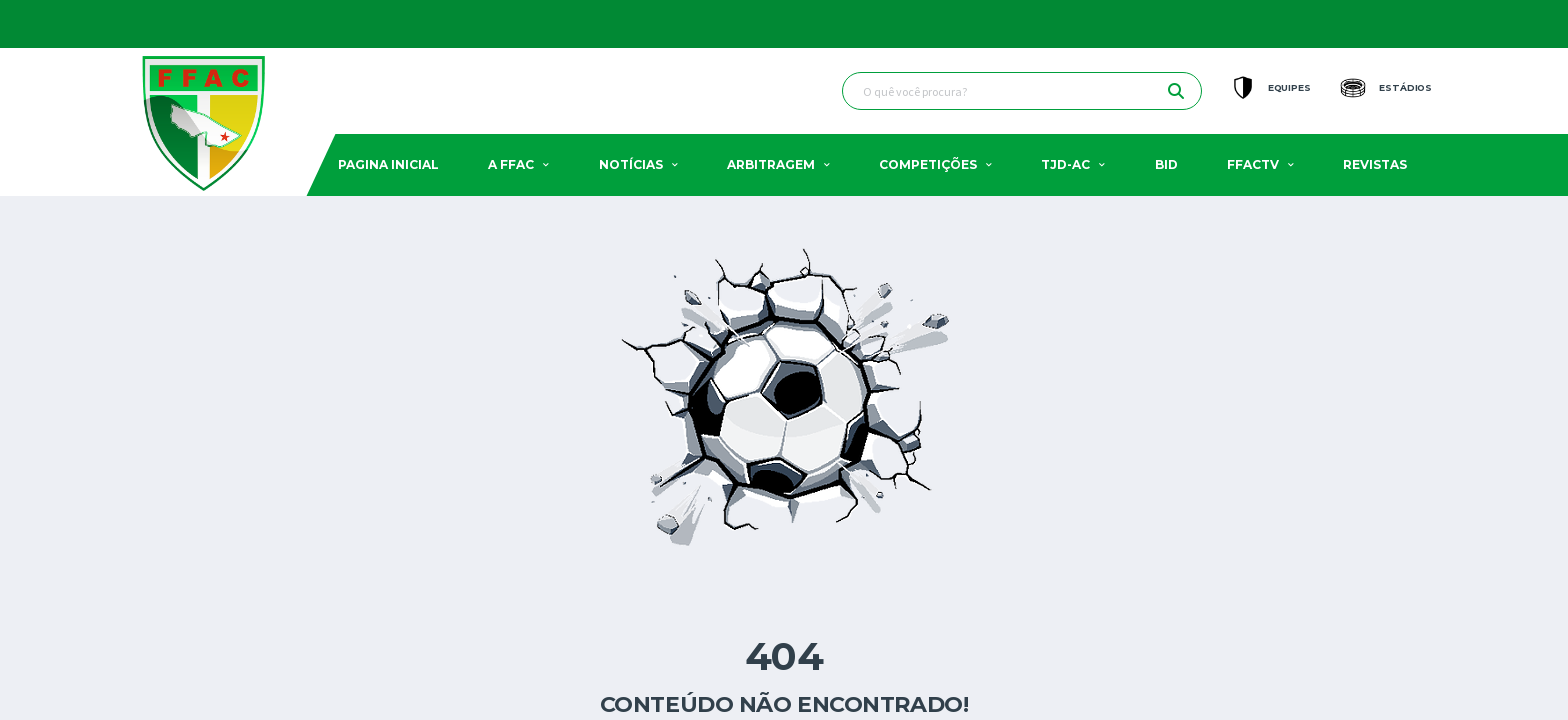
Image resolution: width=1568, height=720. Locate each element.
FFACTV (1253, 164)
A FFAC (511, 164)
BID (1166, 164)
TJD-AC (1065, 164)
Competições (928, 164)
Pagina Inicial (388, 164)
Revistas (1375, 164)
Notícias (631, 164)
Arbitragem (771, 164)
